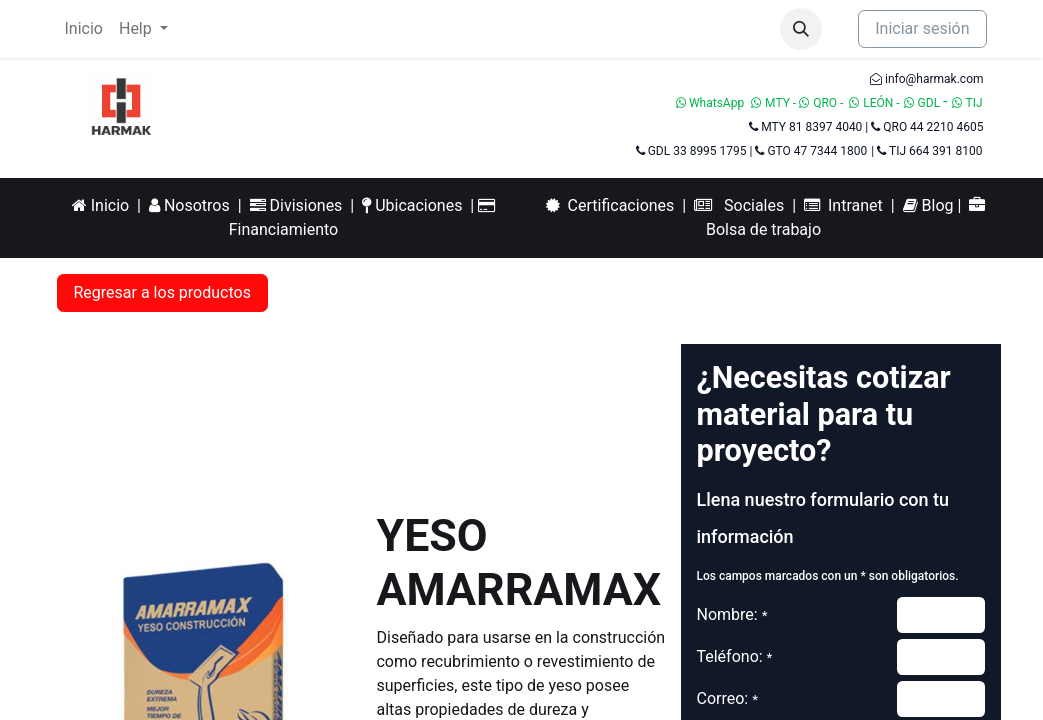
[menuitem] (84, 29)
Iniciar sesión (922, 28)
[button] (801, 29)
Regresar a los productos (162, 292)
